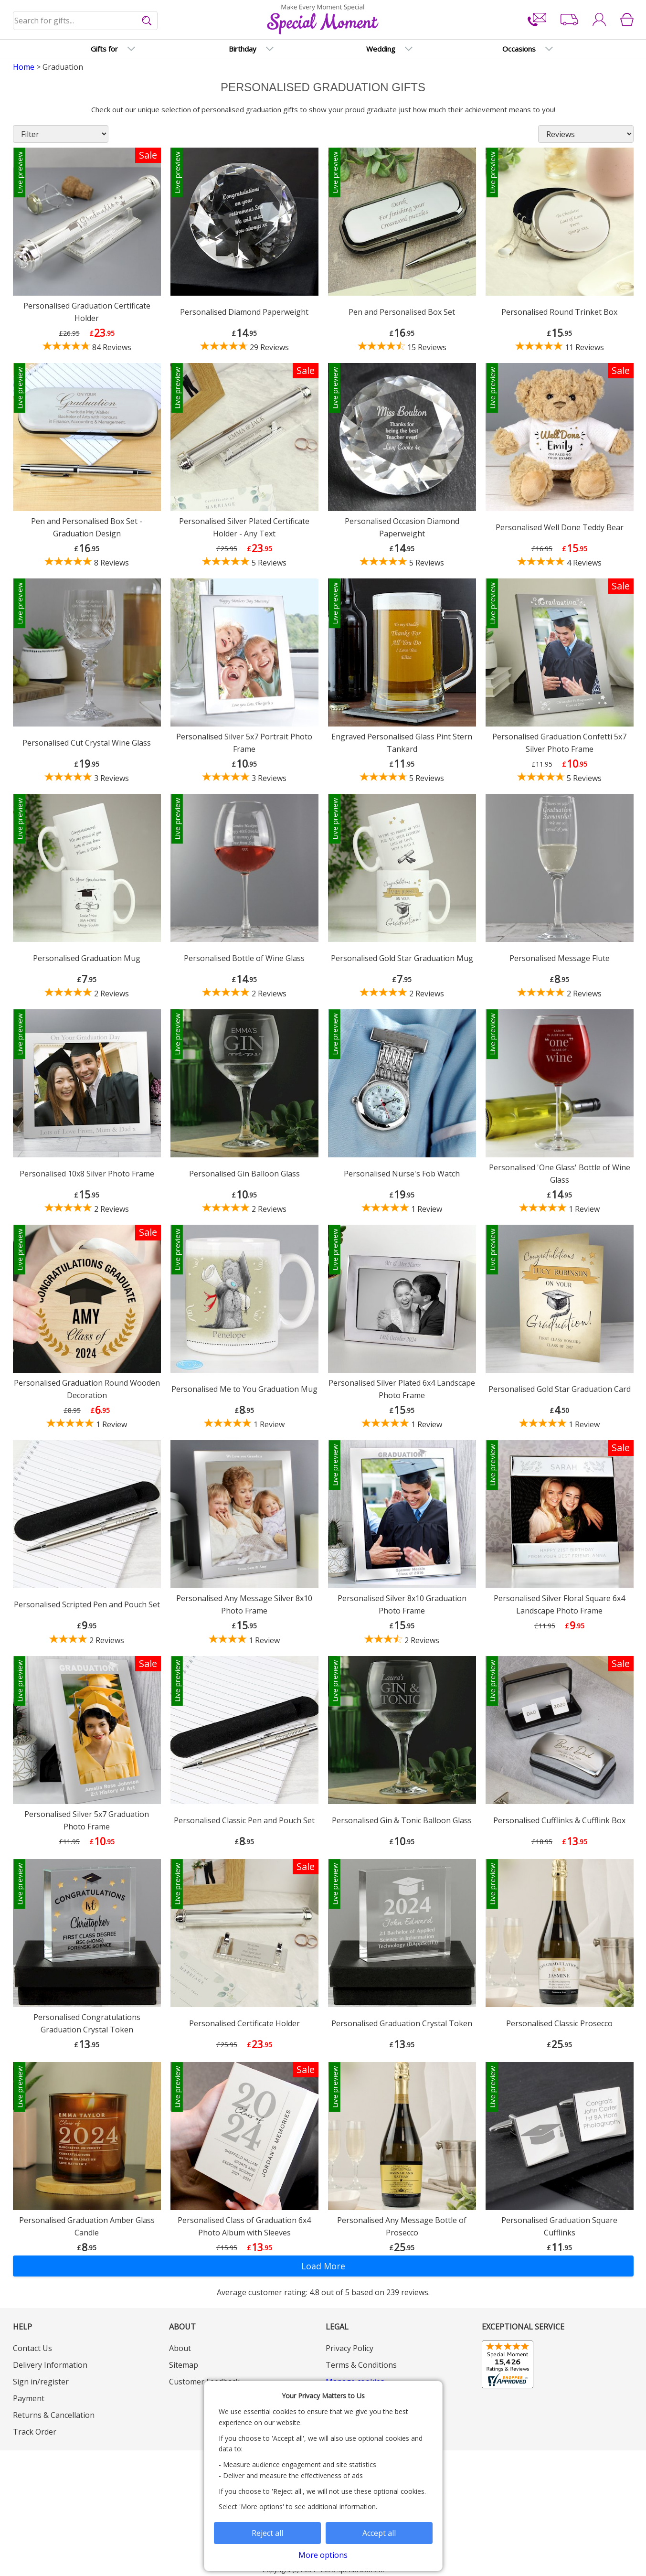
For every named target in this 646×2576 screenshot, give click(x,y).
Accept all (379, 2533)
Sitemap (183, 2365)
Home (23, 67)
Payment (28, 2398)
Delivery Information (50, 2365)
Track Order (34, 2431)
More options (323, 2555)
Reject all (267, 2533)
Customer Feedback (204, 2381)
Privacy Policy (349, 2348)
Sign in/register (41, 2381)
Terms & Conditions (361, 2365)
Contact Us (32, 2348)
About (180, 2348)
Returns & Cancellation (54, 2415)
